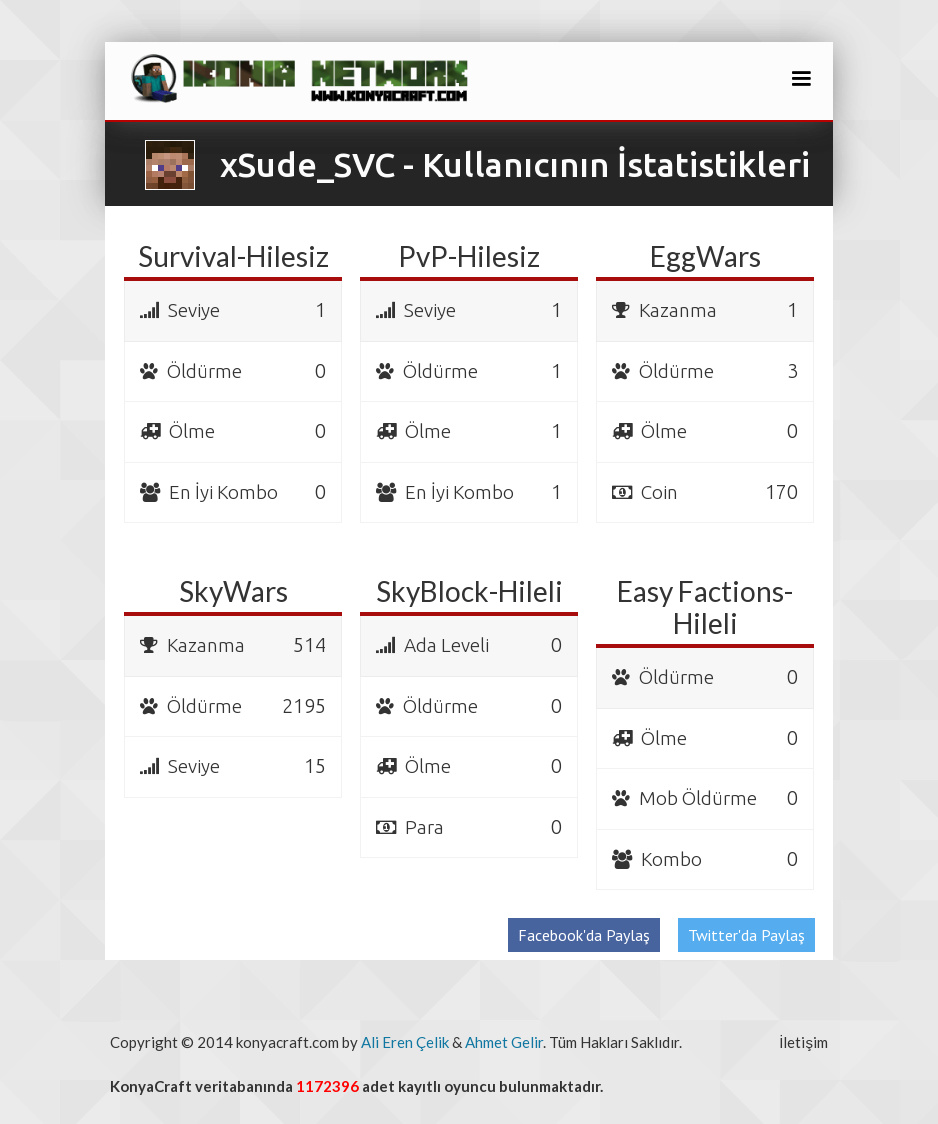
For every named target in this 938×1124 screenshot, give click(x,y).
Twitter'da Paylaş (746, 935)
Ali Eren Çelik (405, 1042)
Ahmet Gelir (504, 1042)
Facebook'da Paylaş (584, 935)
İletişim (803, 1042)
